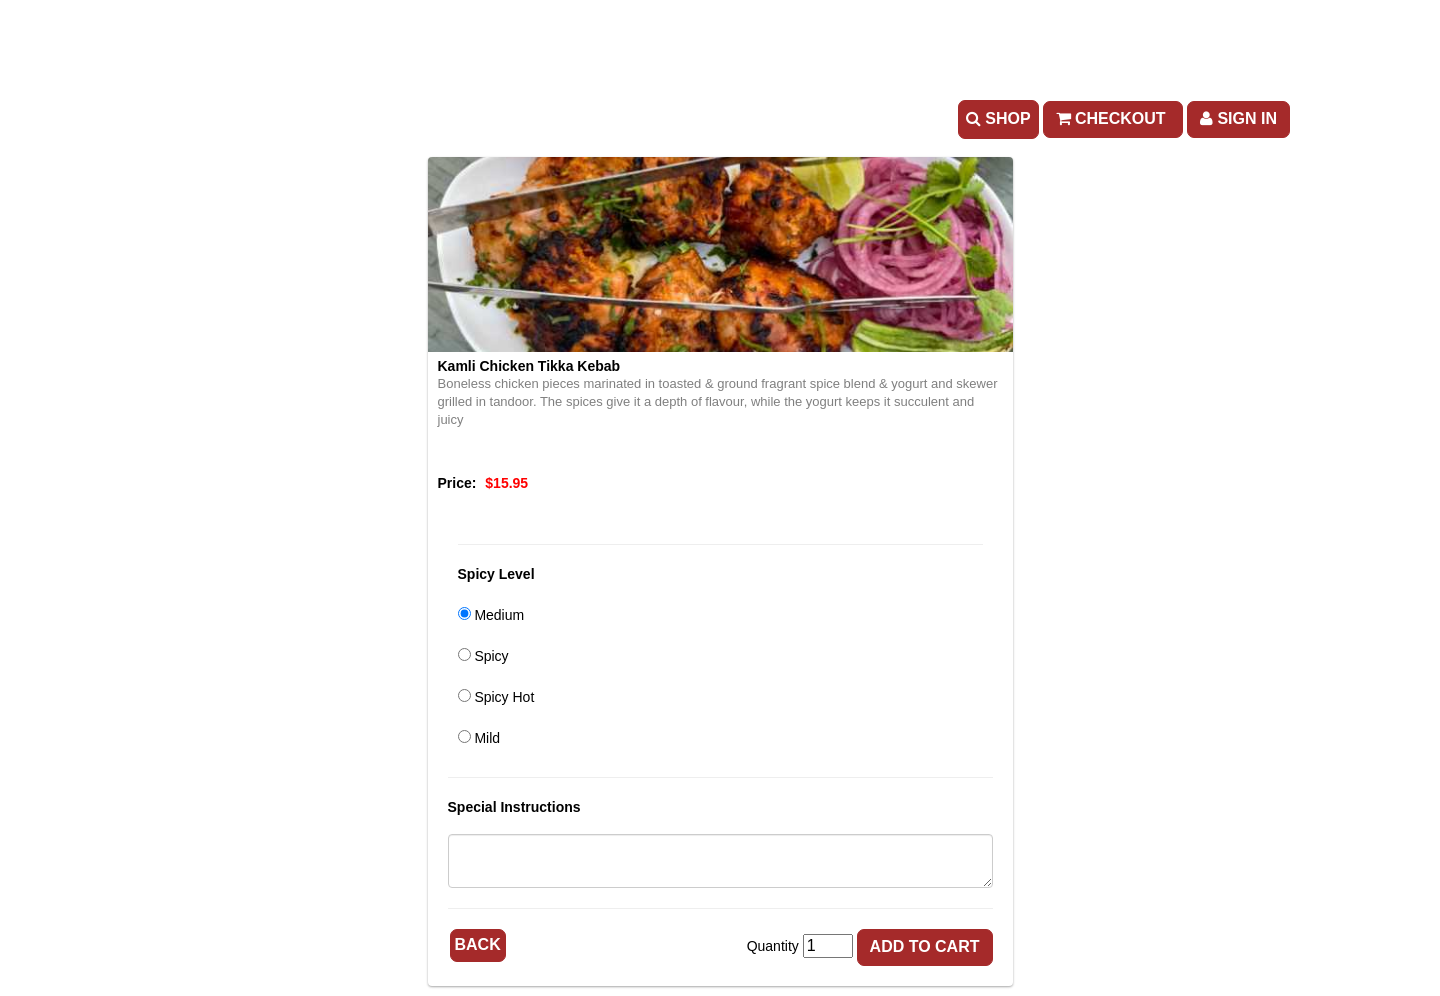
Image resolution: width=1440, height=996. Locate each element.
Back (478, 944)
